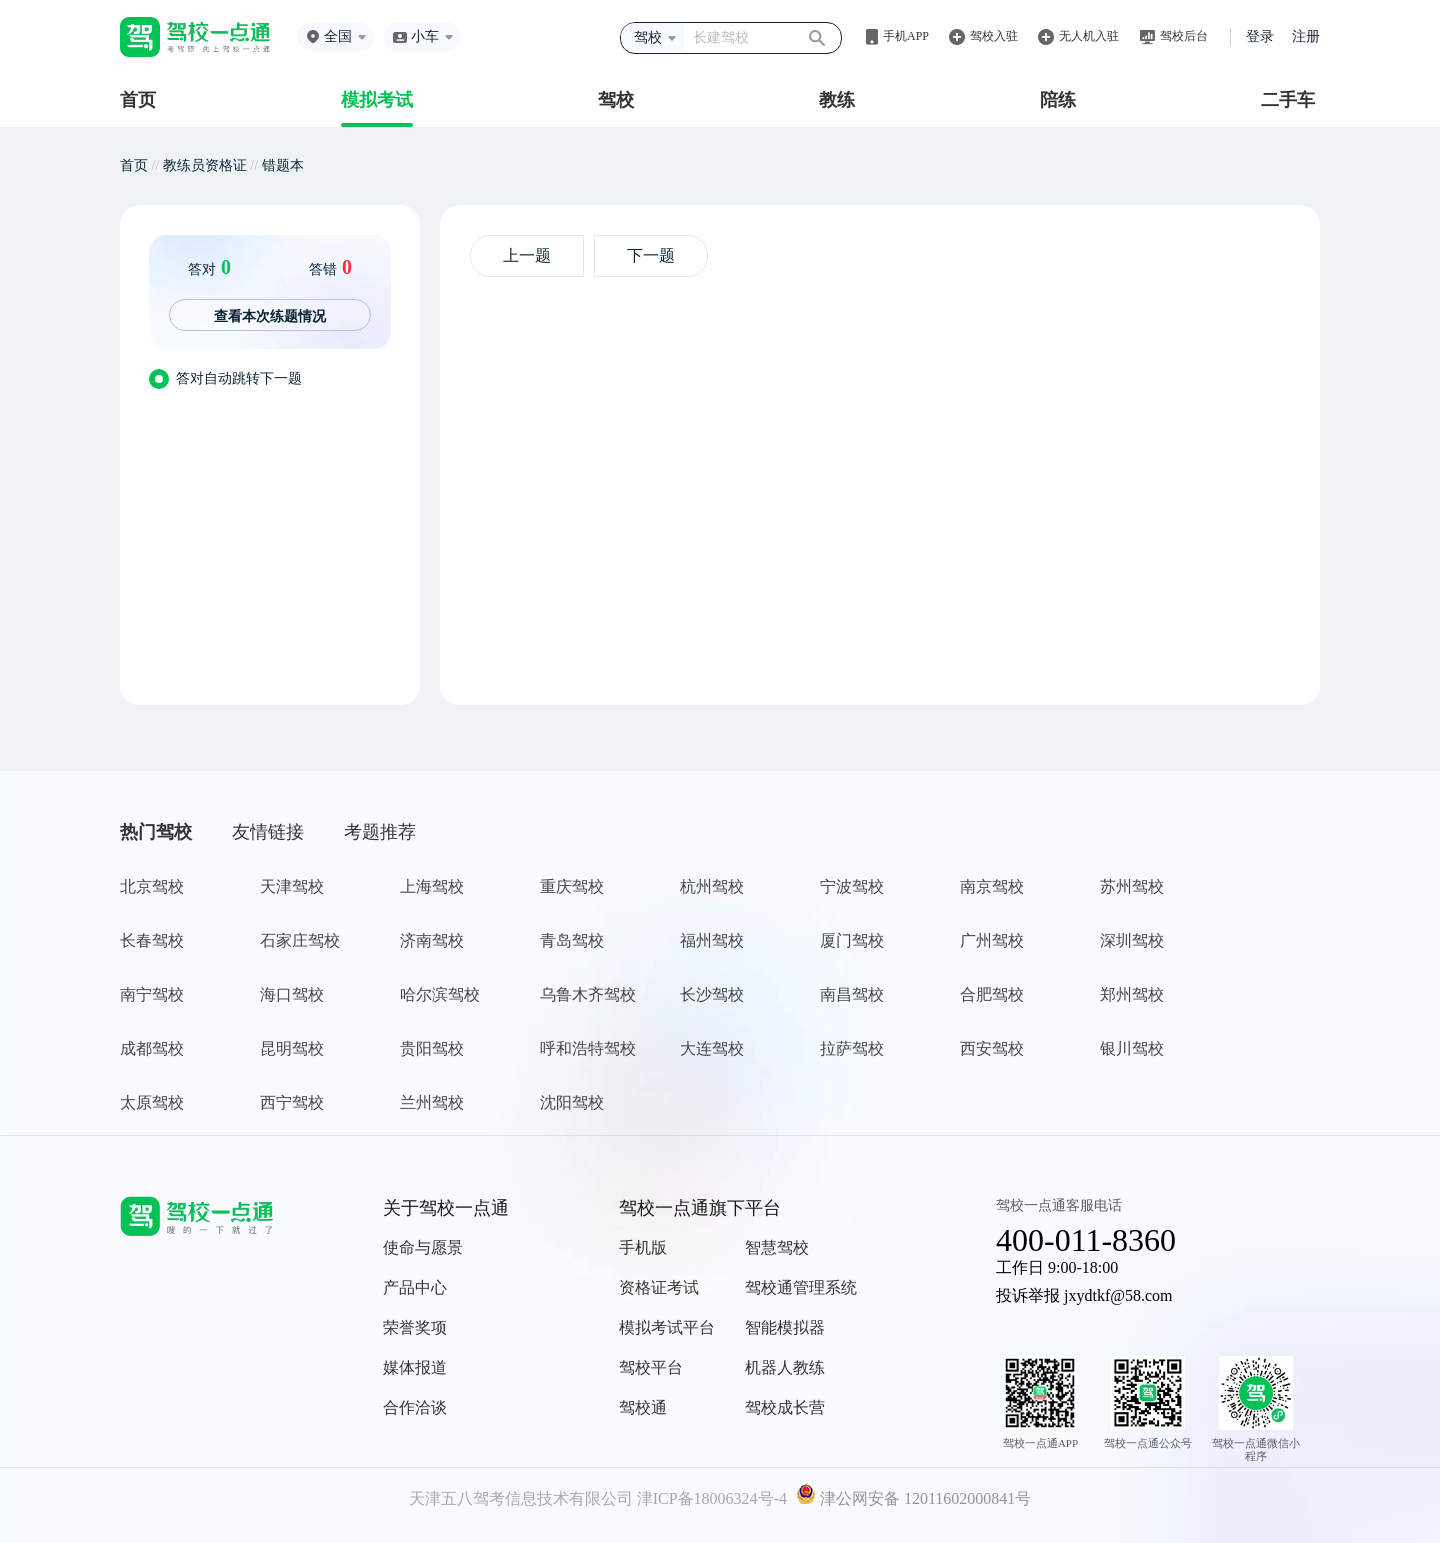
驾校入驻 (994, 36)
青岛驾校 (572, 940)
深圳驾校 (1132, 940)
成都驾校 (152, 1048)
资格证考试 (659, 1287)
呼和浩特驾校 (588, 1048)
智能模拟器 (785, 1327)
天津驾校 (292, 886)
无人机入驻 (1089, 36)
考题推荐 (380, 832)
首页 (138, 100)
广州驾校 (992, 940)
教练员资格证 (205, 165)
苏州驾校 (1132, 886)
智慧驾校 (777, 1247)
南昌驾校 (852, 994)
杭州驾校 (712, 886)
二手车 (1288, 100)
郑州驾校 (1132, 994)
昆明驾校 (292, 1048)
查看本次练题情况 (270, 316)
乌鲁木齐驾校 (588, 994)
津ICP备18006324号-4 (712, 1498)
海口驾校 (292, 994)
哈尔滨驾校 (440, 994)
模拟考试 (377, 100)
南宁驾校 (152, 994)
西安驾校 (992, 1048)
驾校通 (643, 1407)
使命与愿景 (423, 1247)
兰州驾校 (432, 1102)
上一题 (527, 255)
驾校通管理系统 (801, 1287)
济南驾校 (432, 940)
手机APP (906, 36)
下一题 (651, 255)
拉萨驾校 (852, 1048)
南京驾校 (992, 886)
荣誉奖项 (415, 1327)
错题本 (283, 165)
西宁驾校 (292, 1102)
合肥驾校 (992, 994)
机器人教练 (785, 1367)
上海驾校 (432, 886)
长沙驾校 (712, 994)
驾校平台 (651, 1367)
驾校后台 (1184, 36)
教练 (837, 100)
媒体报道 (415, 1367)
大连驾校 (712, 1048)
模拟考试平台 (667, 1327)
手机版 (643, 1247)
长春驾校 (152, 940)
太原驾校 (152, 1102)
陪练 (1058, 100)
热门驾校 (156, 832)
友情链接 (268, 832)
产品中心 (415, 1287)
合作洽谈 (415, 1407)
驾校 (616, 100)
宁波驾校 (852, 886)
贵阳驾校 (432, 1048)
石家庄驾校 (300, 940)
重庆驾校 (572, 886)
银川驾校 (1132, 1048)
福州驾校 (712, 940)
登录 (1260, 36)
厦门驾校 (852, 940)
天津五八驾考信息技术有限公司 (521, 1498)
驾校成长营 (785, 1407)
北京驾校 (152, 886)
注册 (1306, 36)
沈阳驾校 (572, 1102)
